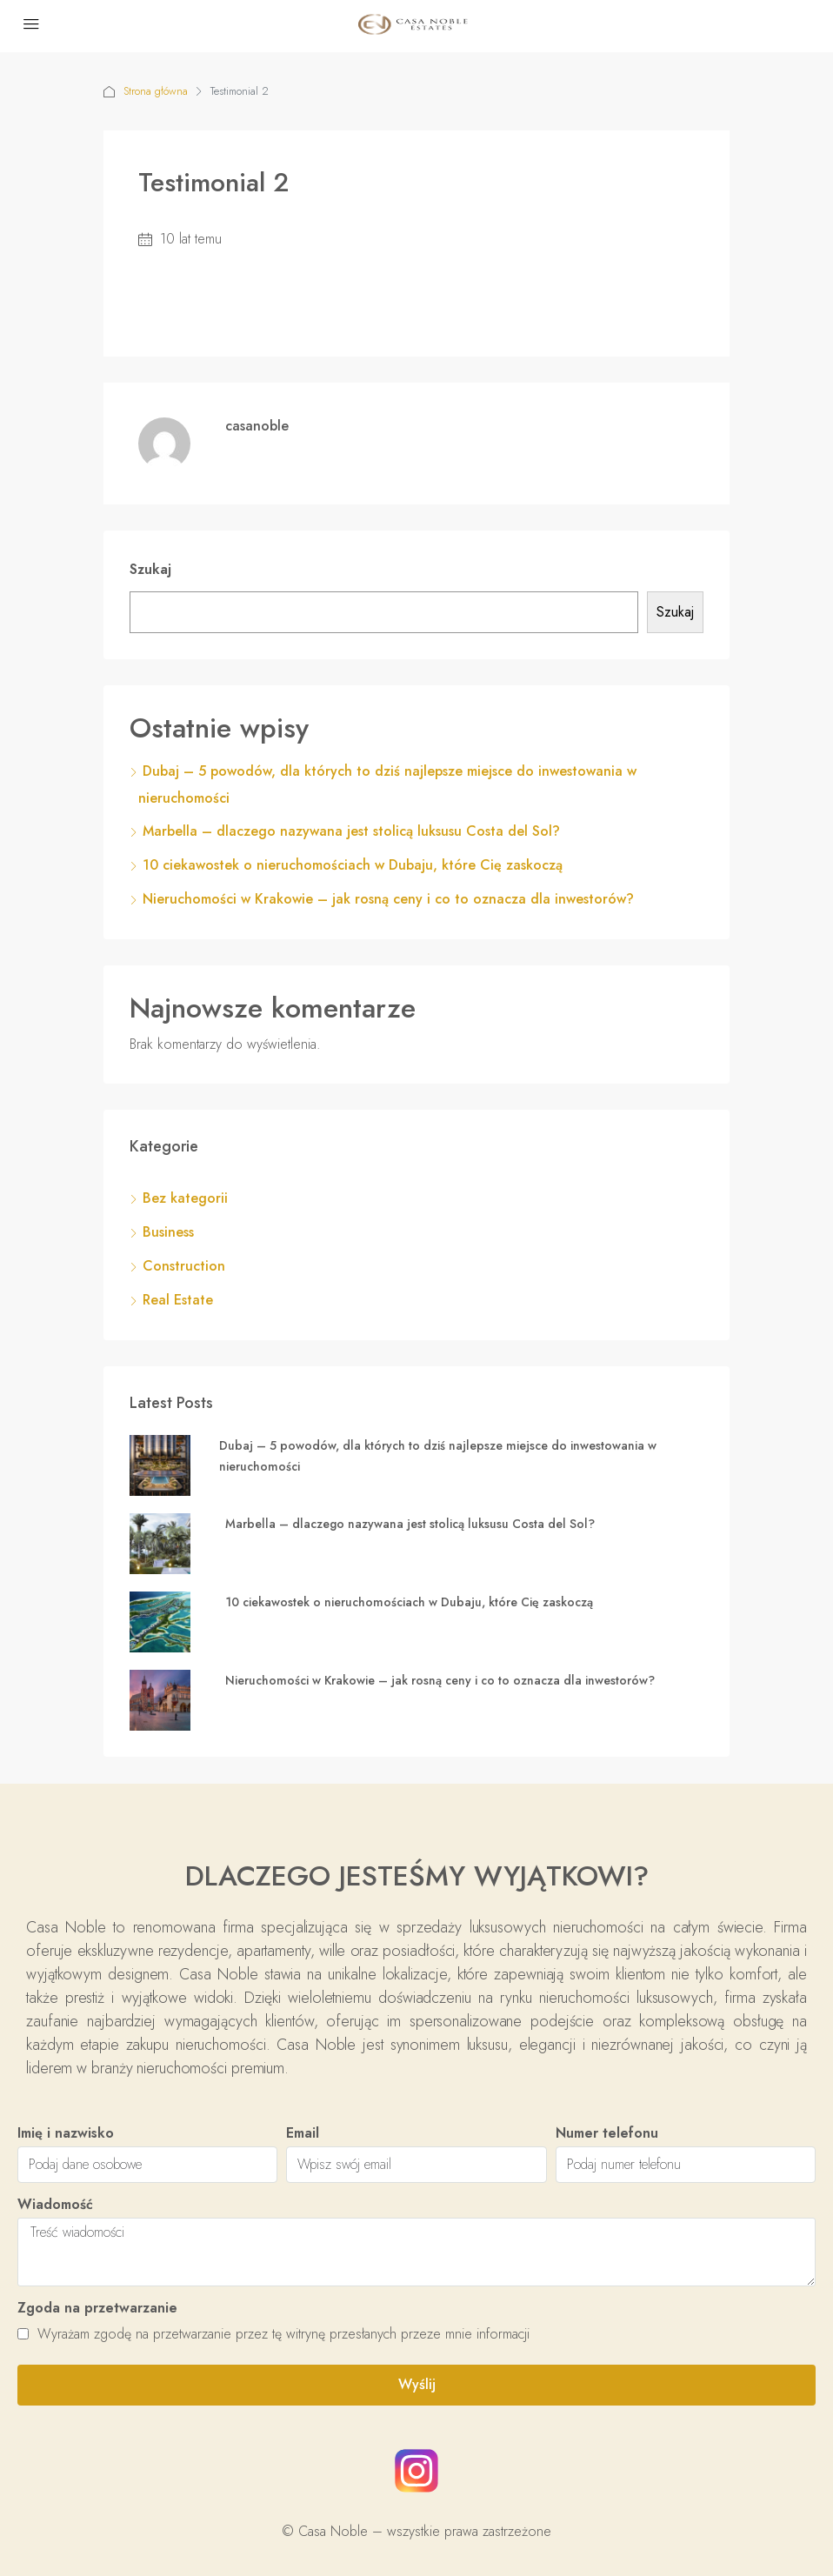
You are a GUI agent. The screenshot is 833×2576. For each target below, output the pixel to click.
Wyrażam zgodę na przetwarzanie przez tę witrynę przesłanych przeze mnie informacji (273, 2334)
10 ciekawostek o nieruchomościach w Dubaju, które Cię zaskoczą (353, 865)
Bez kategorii (185, 1198)
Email (302, 2133)
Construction (184, 1266)
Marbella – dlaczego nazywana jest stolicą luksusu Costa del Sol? (351, 831)
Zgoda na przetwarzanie (97, 2308)
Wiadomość (55, 2204)
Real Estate (178, 1300)
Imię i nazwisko (65, 2133)
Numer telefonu (607, 2133)
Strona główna (155, 91)
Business (168, 1232)
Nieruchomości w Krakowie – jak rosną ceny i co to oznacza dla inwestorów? (388, 899)
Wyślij (417, 2384)
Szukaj (150, 569)
